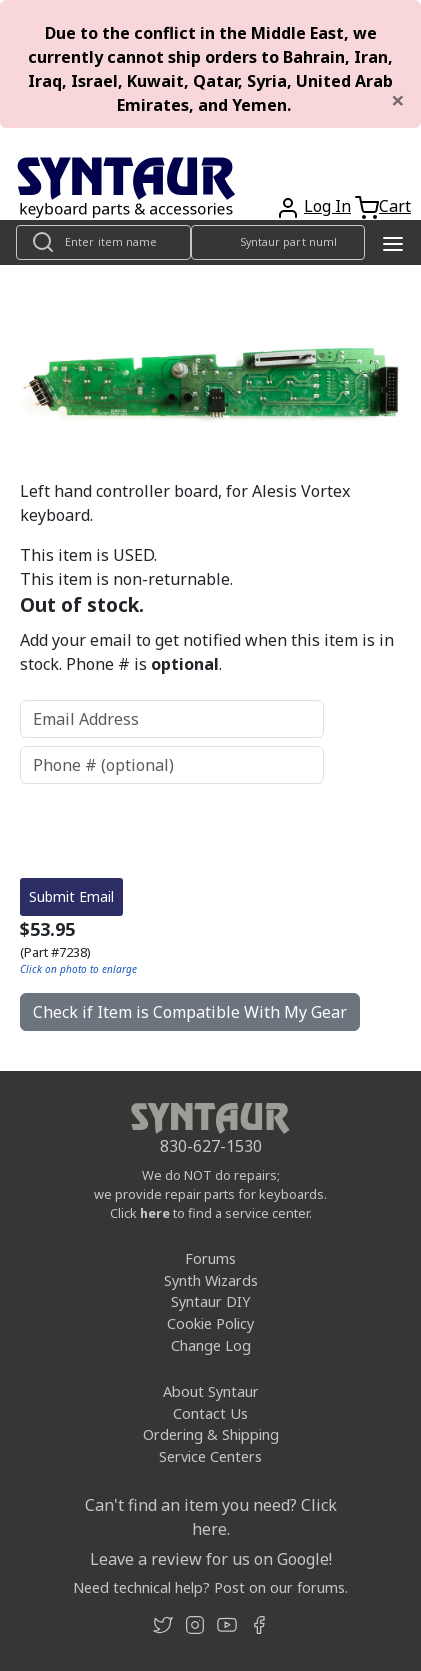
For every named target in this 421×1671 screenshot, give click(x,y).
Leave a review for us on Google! (211, 1473)
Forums (210, 1172)
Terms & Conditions (210, 1611)
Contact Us (210, 1327)
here (155, 1127)
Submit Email (71, 810)
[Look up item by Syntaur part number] (278, 242)
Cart (395, 206)
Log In (327, 206)
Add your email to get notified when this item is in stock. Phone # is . (207, 652)
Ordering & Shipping (211, 1348)
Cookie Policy (210, 1237)
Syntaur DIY (210, 1215)
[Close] (398, 100)
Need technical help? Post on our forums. (210, 1501)
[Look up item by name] (103, 242)
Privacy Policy (210, 1633)
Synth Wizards (211, 1194)
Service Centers (210, 1370)
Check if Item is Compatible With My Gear (190, 926)
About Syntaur (211, 1305)
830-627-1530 (211, 1060)
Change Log (211, 1259)
